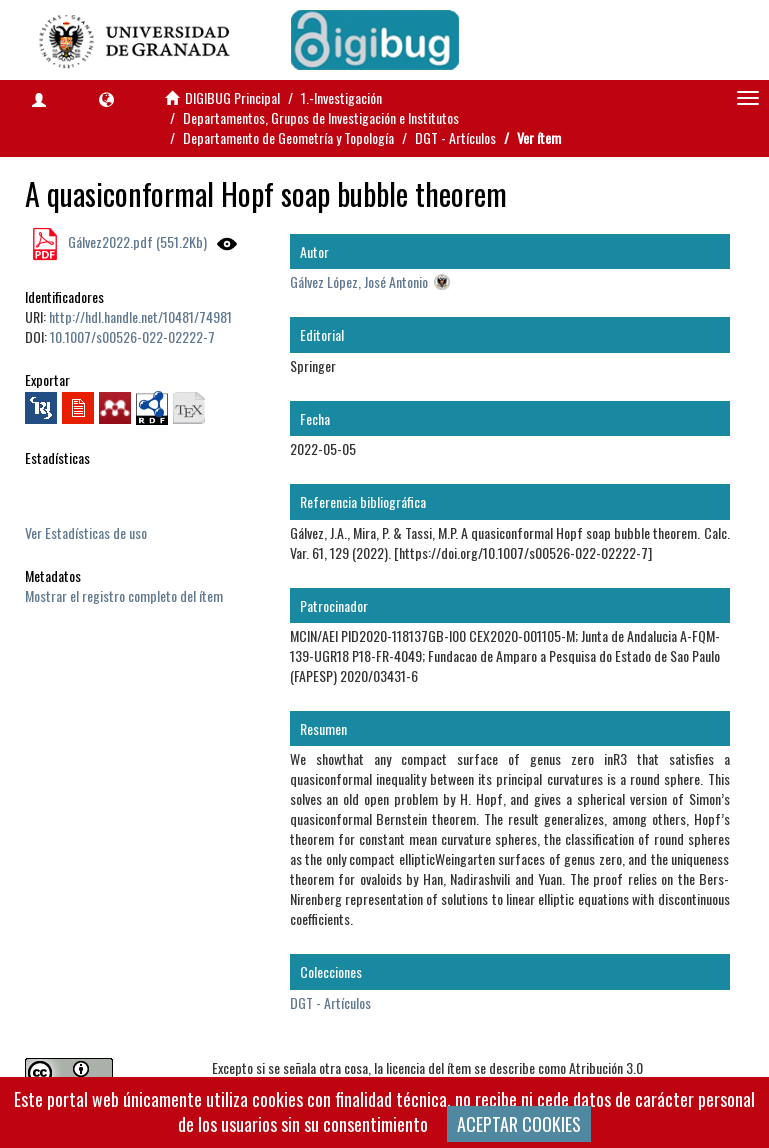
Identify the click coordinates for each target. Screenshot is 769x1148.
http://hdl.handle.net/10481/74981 (140, 316)
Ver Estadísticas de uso (86, 532)
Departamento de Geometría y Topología (288, 137)
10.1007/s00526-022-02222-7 (132, 336)
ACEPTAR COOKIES (519, 1124)
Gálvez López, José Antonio (359, 281)
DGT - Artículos (455, 137)
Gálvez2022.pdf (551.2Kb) (136, 241)
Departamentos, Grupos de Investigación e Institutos (321, 117)
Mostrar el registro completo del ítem (124, 595)
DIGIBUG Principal (232, 97)
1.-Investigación (341, 97)
